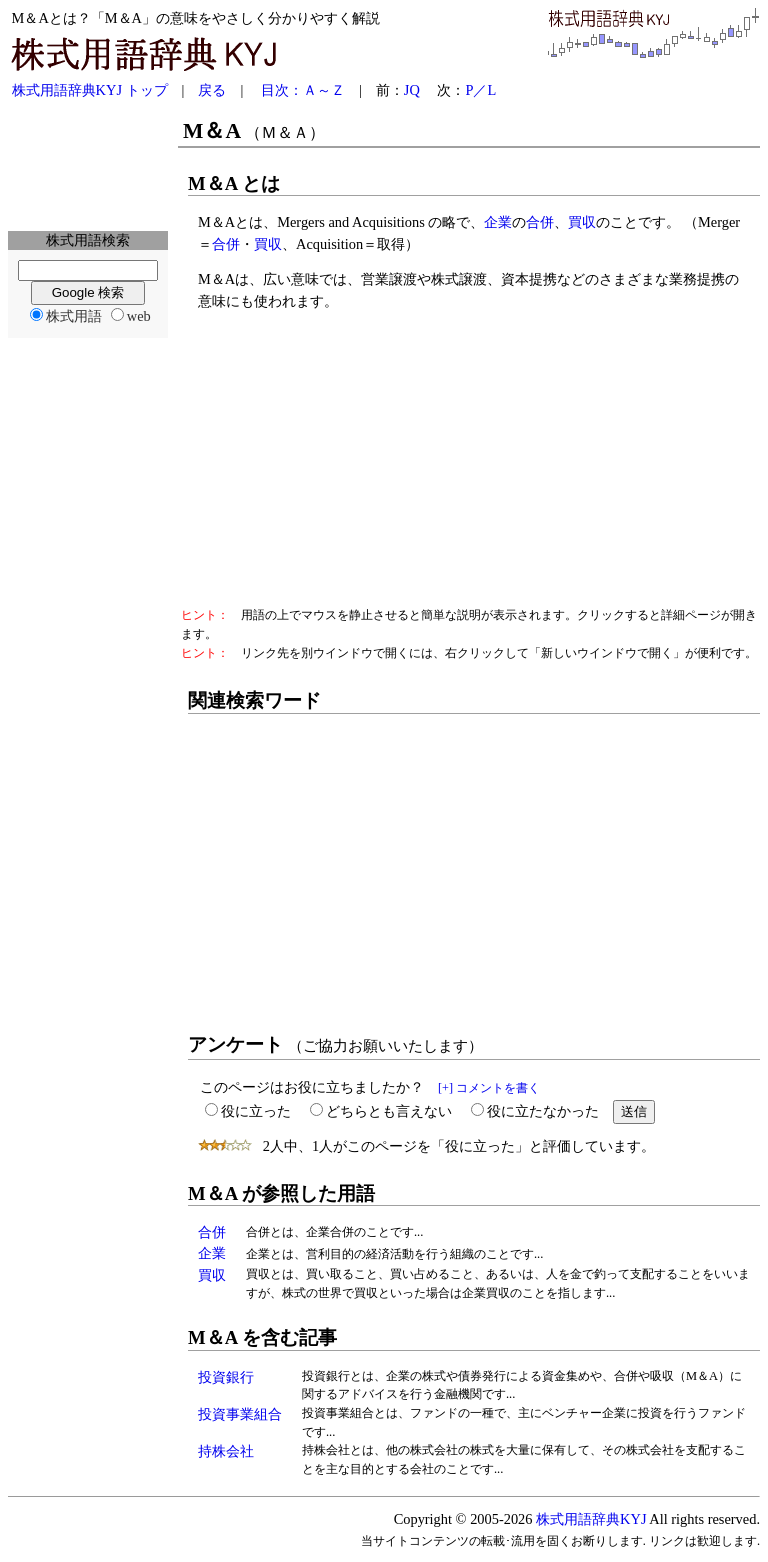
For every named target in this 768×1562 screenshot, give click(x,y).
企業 (498, 222)
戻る (212, 90)
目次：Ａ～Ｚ (303, 90)
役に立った (256, 1111)
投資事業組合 (240, 1414)
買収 (582, 222)
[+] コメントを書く (489, 1088)
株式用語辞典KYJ (591, 1519)
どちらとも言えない (389, 1111)
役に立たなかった (543, 1111)
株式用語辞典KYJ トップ (90, 90)
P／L (480, 90)
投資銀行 (226, 1377)
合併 (540, 222)
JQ (412, 90)
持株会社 (226, 1451)
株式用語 (74, 316)
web (139, 316)
